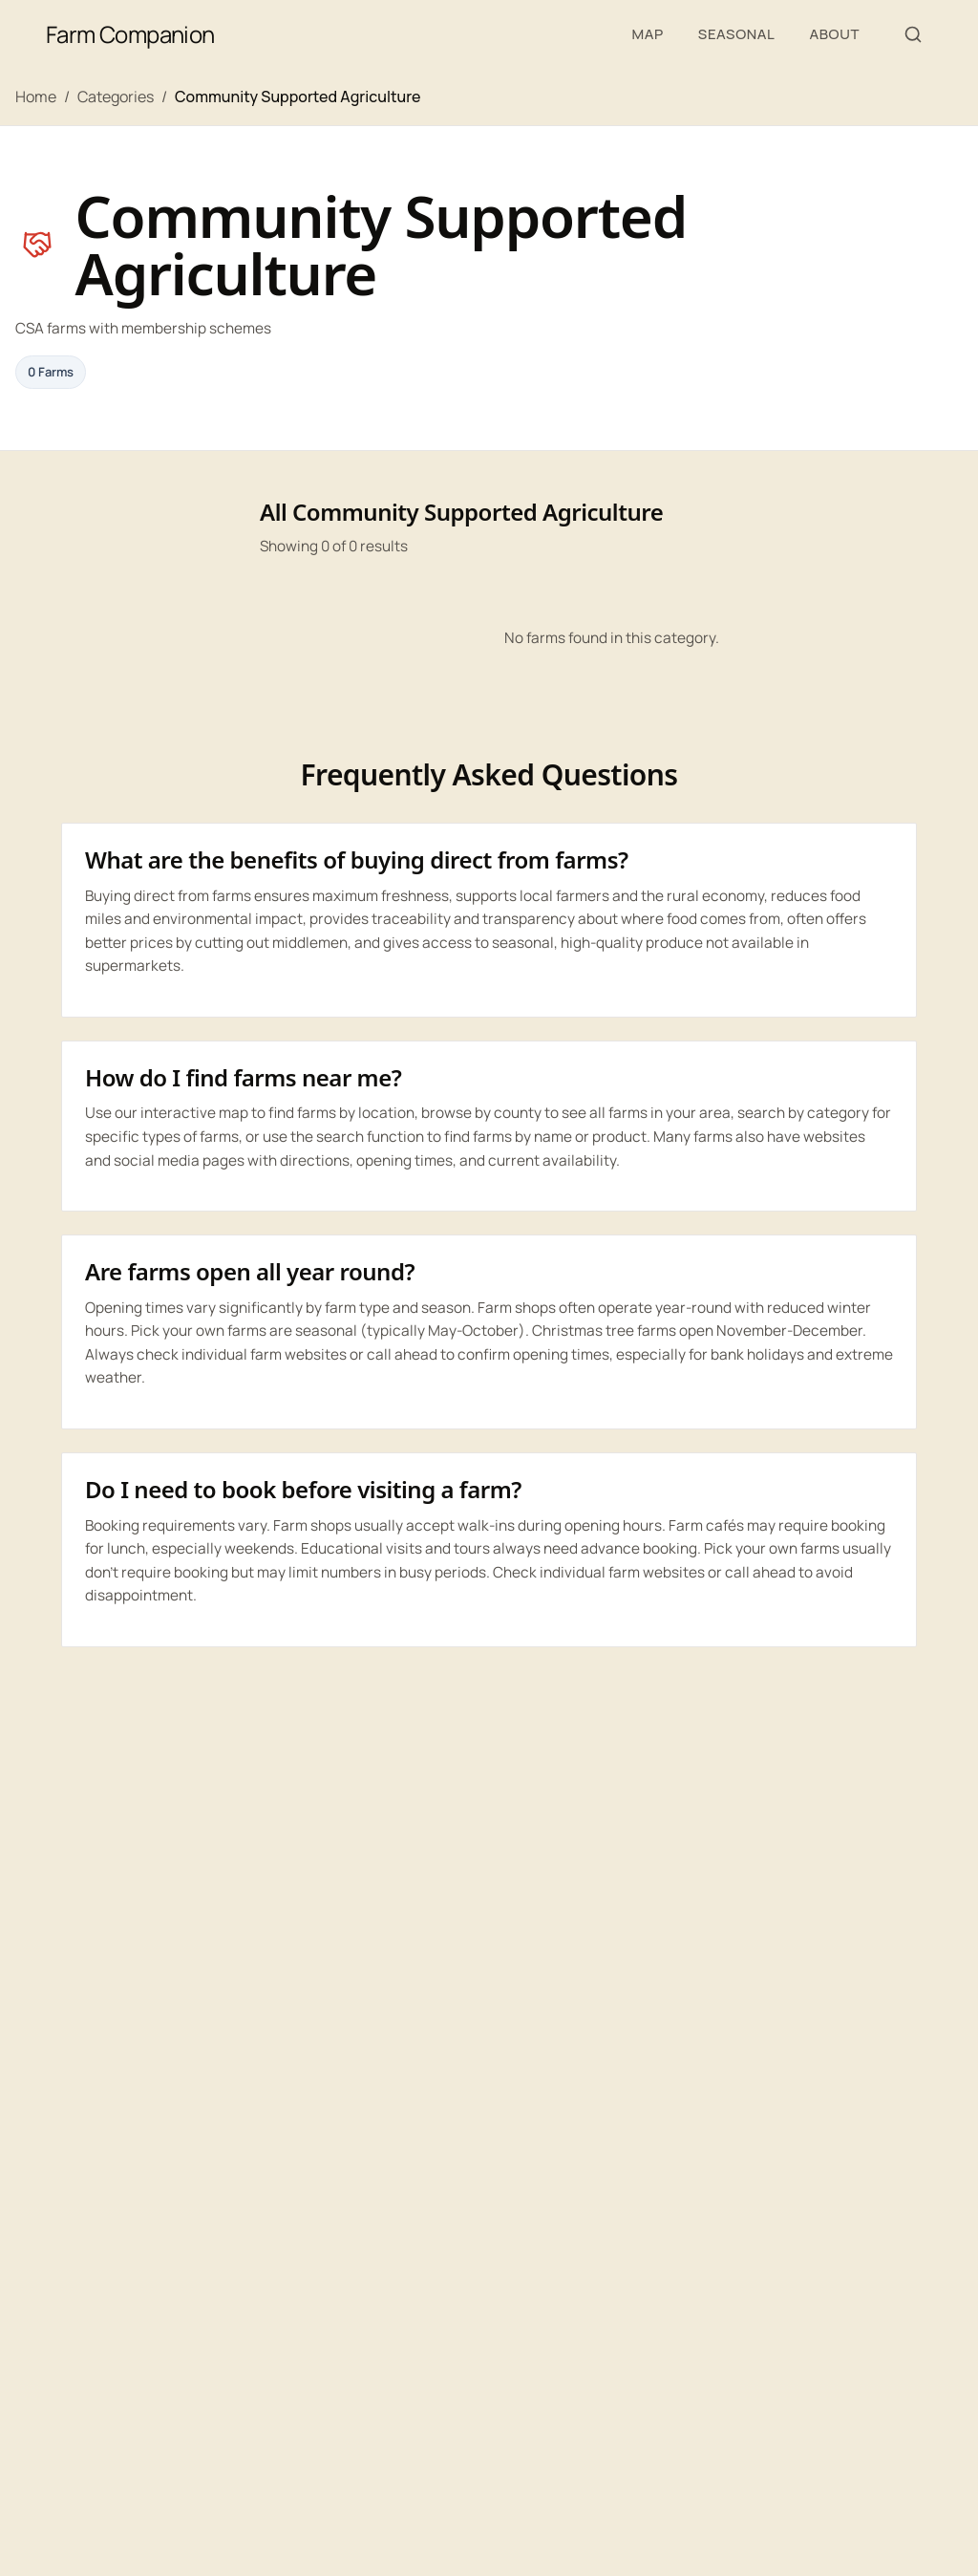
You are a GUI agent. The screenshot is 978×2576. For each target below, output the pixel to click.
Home (35, 96)
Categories (115, 96)
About (834, 34)
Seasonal (737, 34)
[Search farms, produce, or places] (913, 34)
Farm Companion (130, 34)
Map (647, 34)
